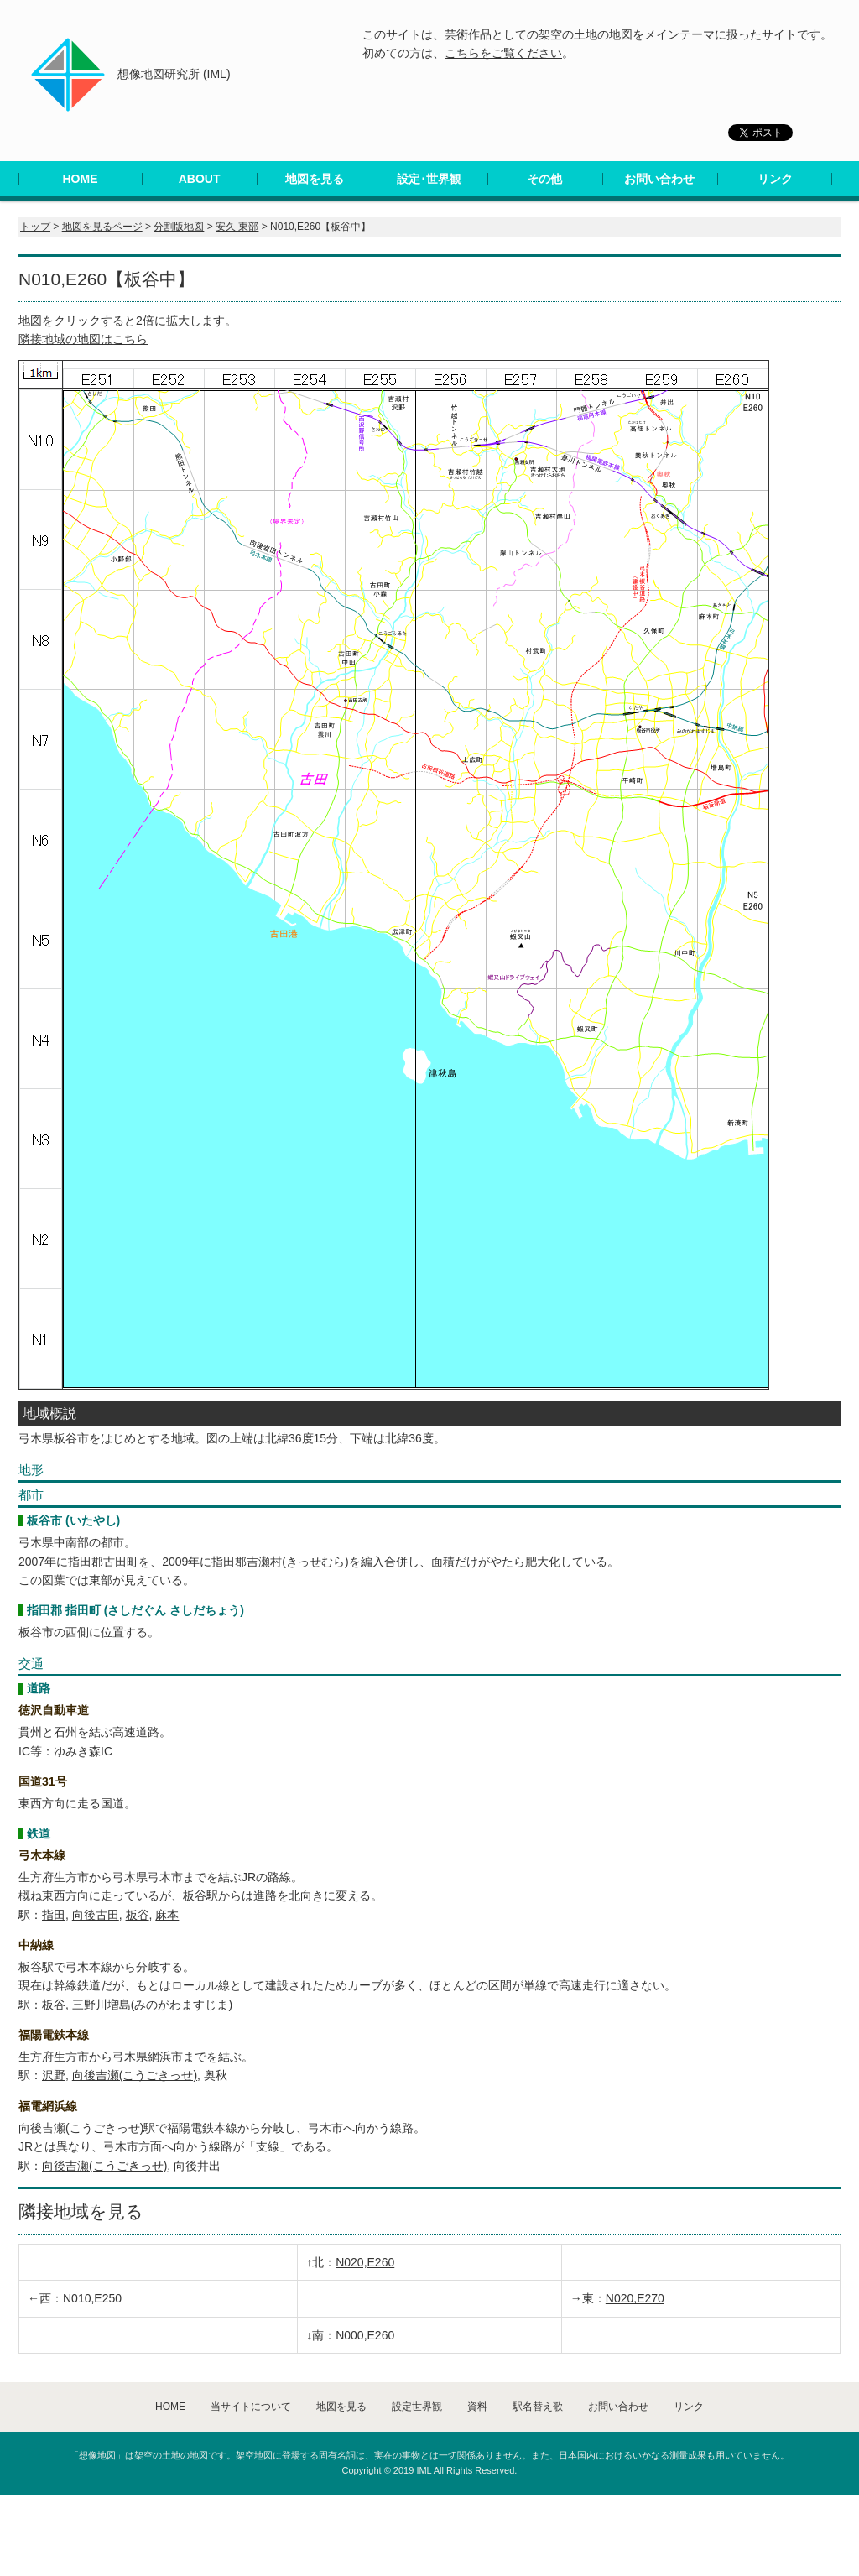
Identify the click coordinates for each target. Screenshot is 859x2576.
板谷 (137, 1915)
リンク (775, 178)
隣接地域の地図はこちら (83, 339)
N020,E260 (365, 2262)
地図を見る (314, 178)
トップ (35, 226)
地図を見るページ (102, 226)
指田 (53, 1915)
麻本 (167, 1915)
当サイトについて (251, 2406)
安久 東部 (237, 226)
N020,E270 (635, 2298)
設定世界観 (417, 2406)
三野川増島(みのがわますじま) (152, 2004)
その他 (544, 178)
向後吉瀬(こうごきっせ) (134, 2075)
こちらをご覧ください (503, 53)
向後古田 (95, 1915)
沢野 (53, 2075)
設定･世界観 (429, 178)
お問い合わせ (659, 178)
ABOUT (200, 178)
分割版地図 (179, 226)
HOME (80, 178)
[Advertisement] (305, 2533)
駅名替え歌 (538, 2406)
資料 (477, 2406)
